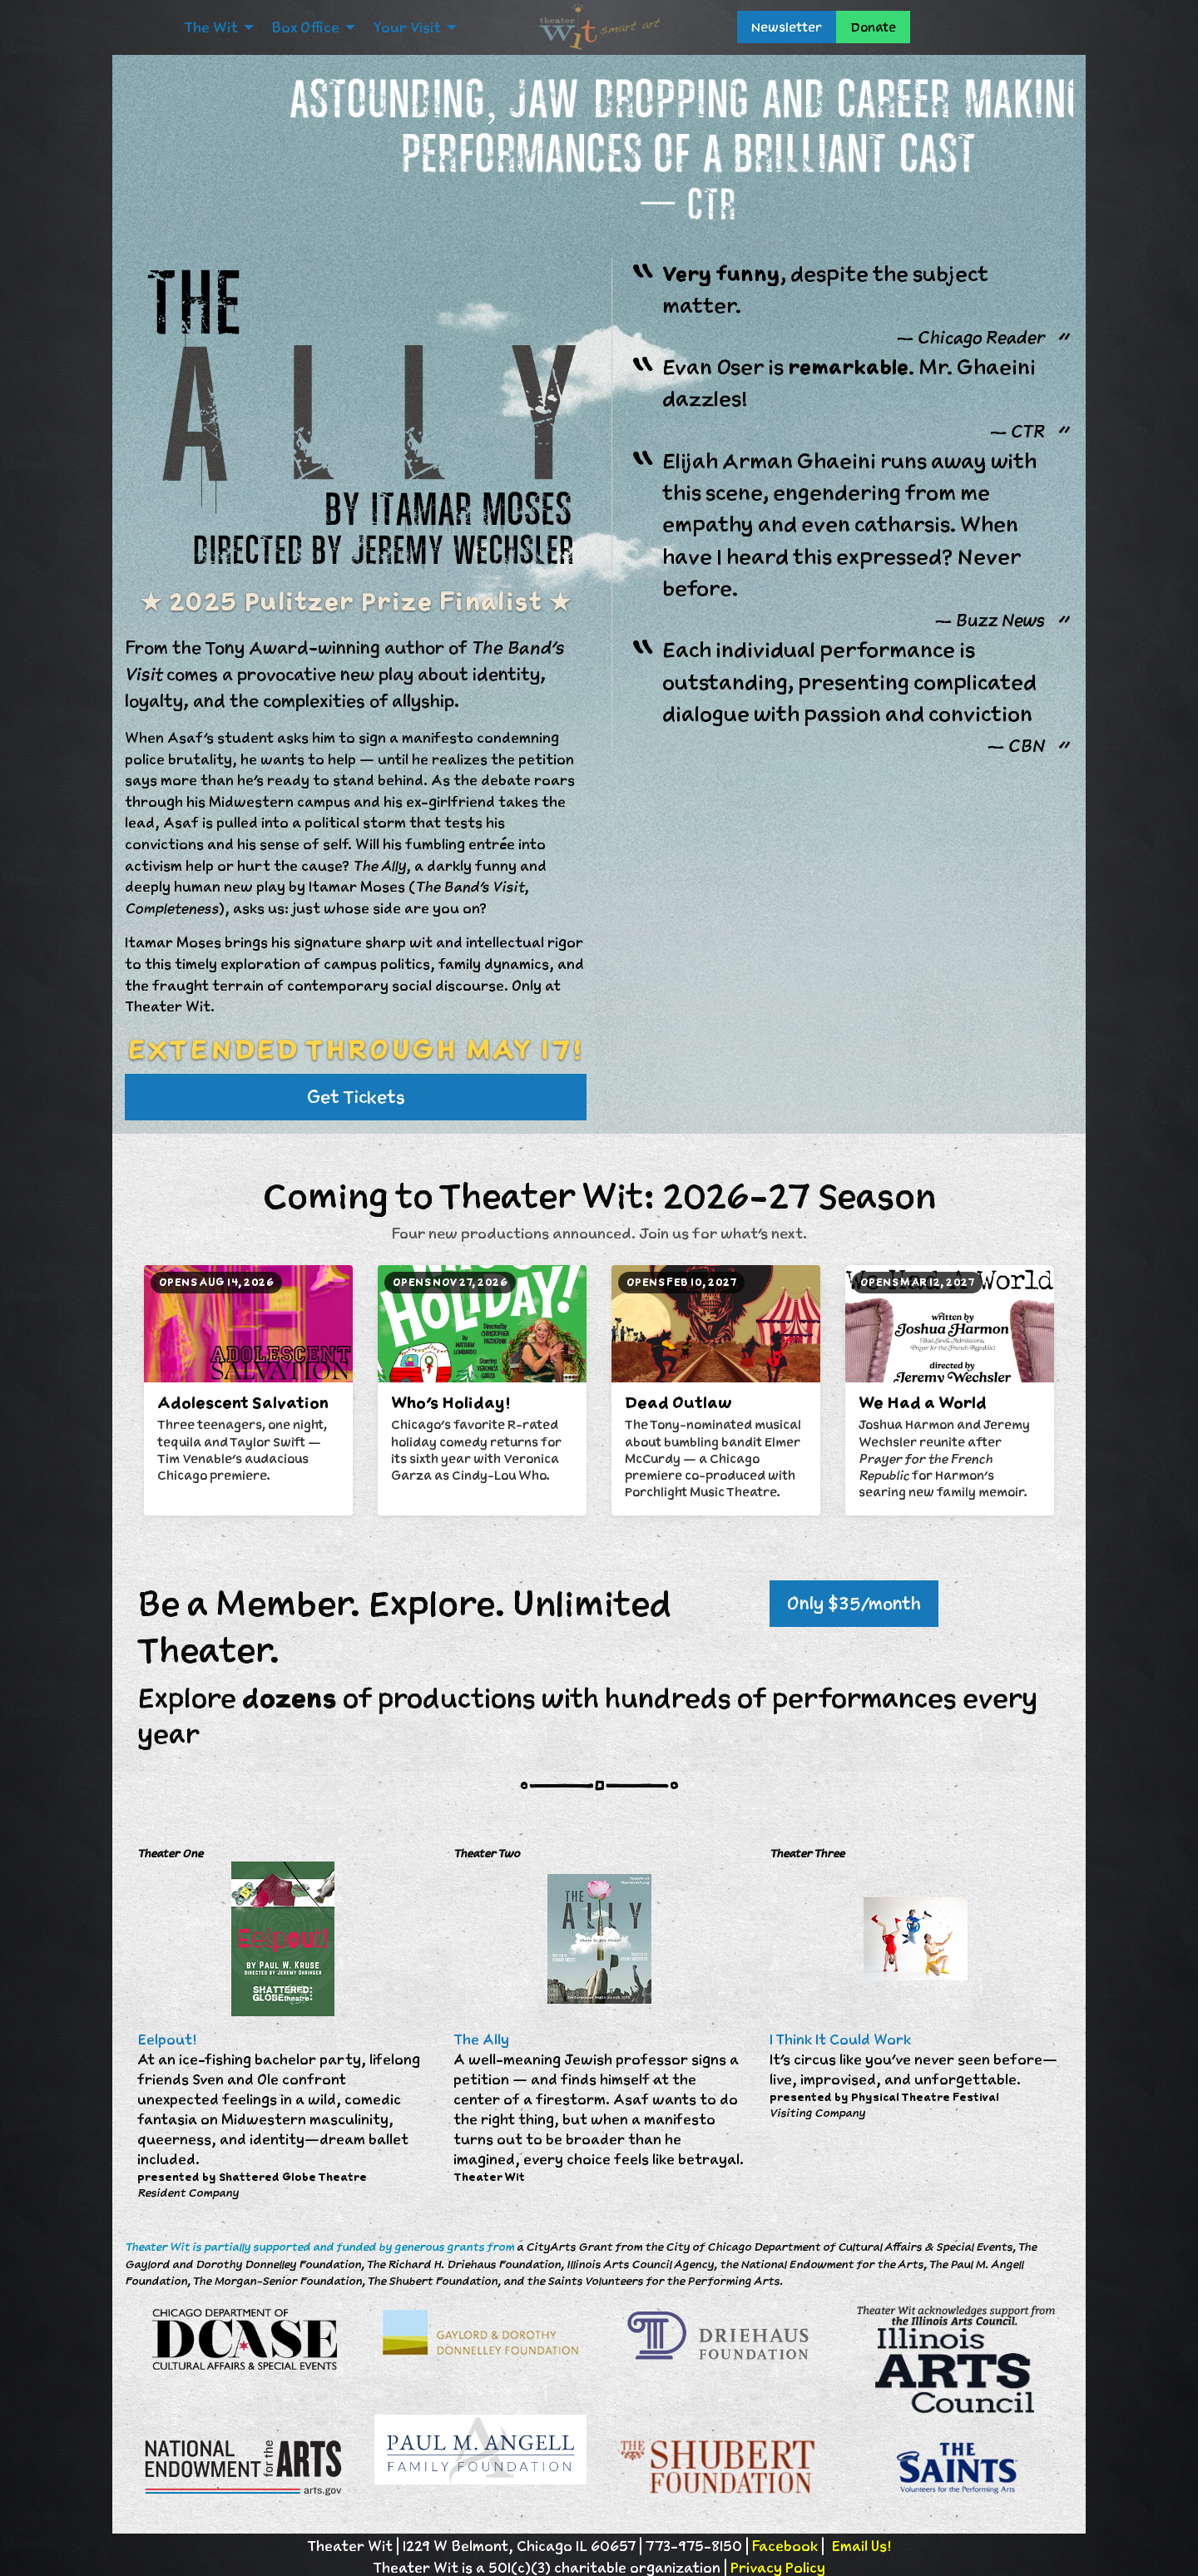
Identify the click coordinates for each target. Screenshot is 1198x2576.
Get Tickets (356, 1096)
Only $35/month (854, 1603)
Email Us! (861, 2546)
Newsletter (786, 27)
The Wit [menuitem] (211, 27)
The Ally (481, 2039)
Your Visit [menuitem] (407, 27)
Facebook (785, 2546)
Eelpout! (166, 2039)
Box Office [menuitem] (305, 27)
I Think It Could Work (840, 2039)
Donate (873, 27)
